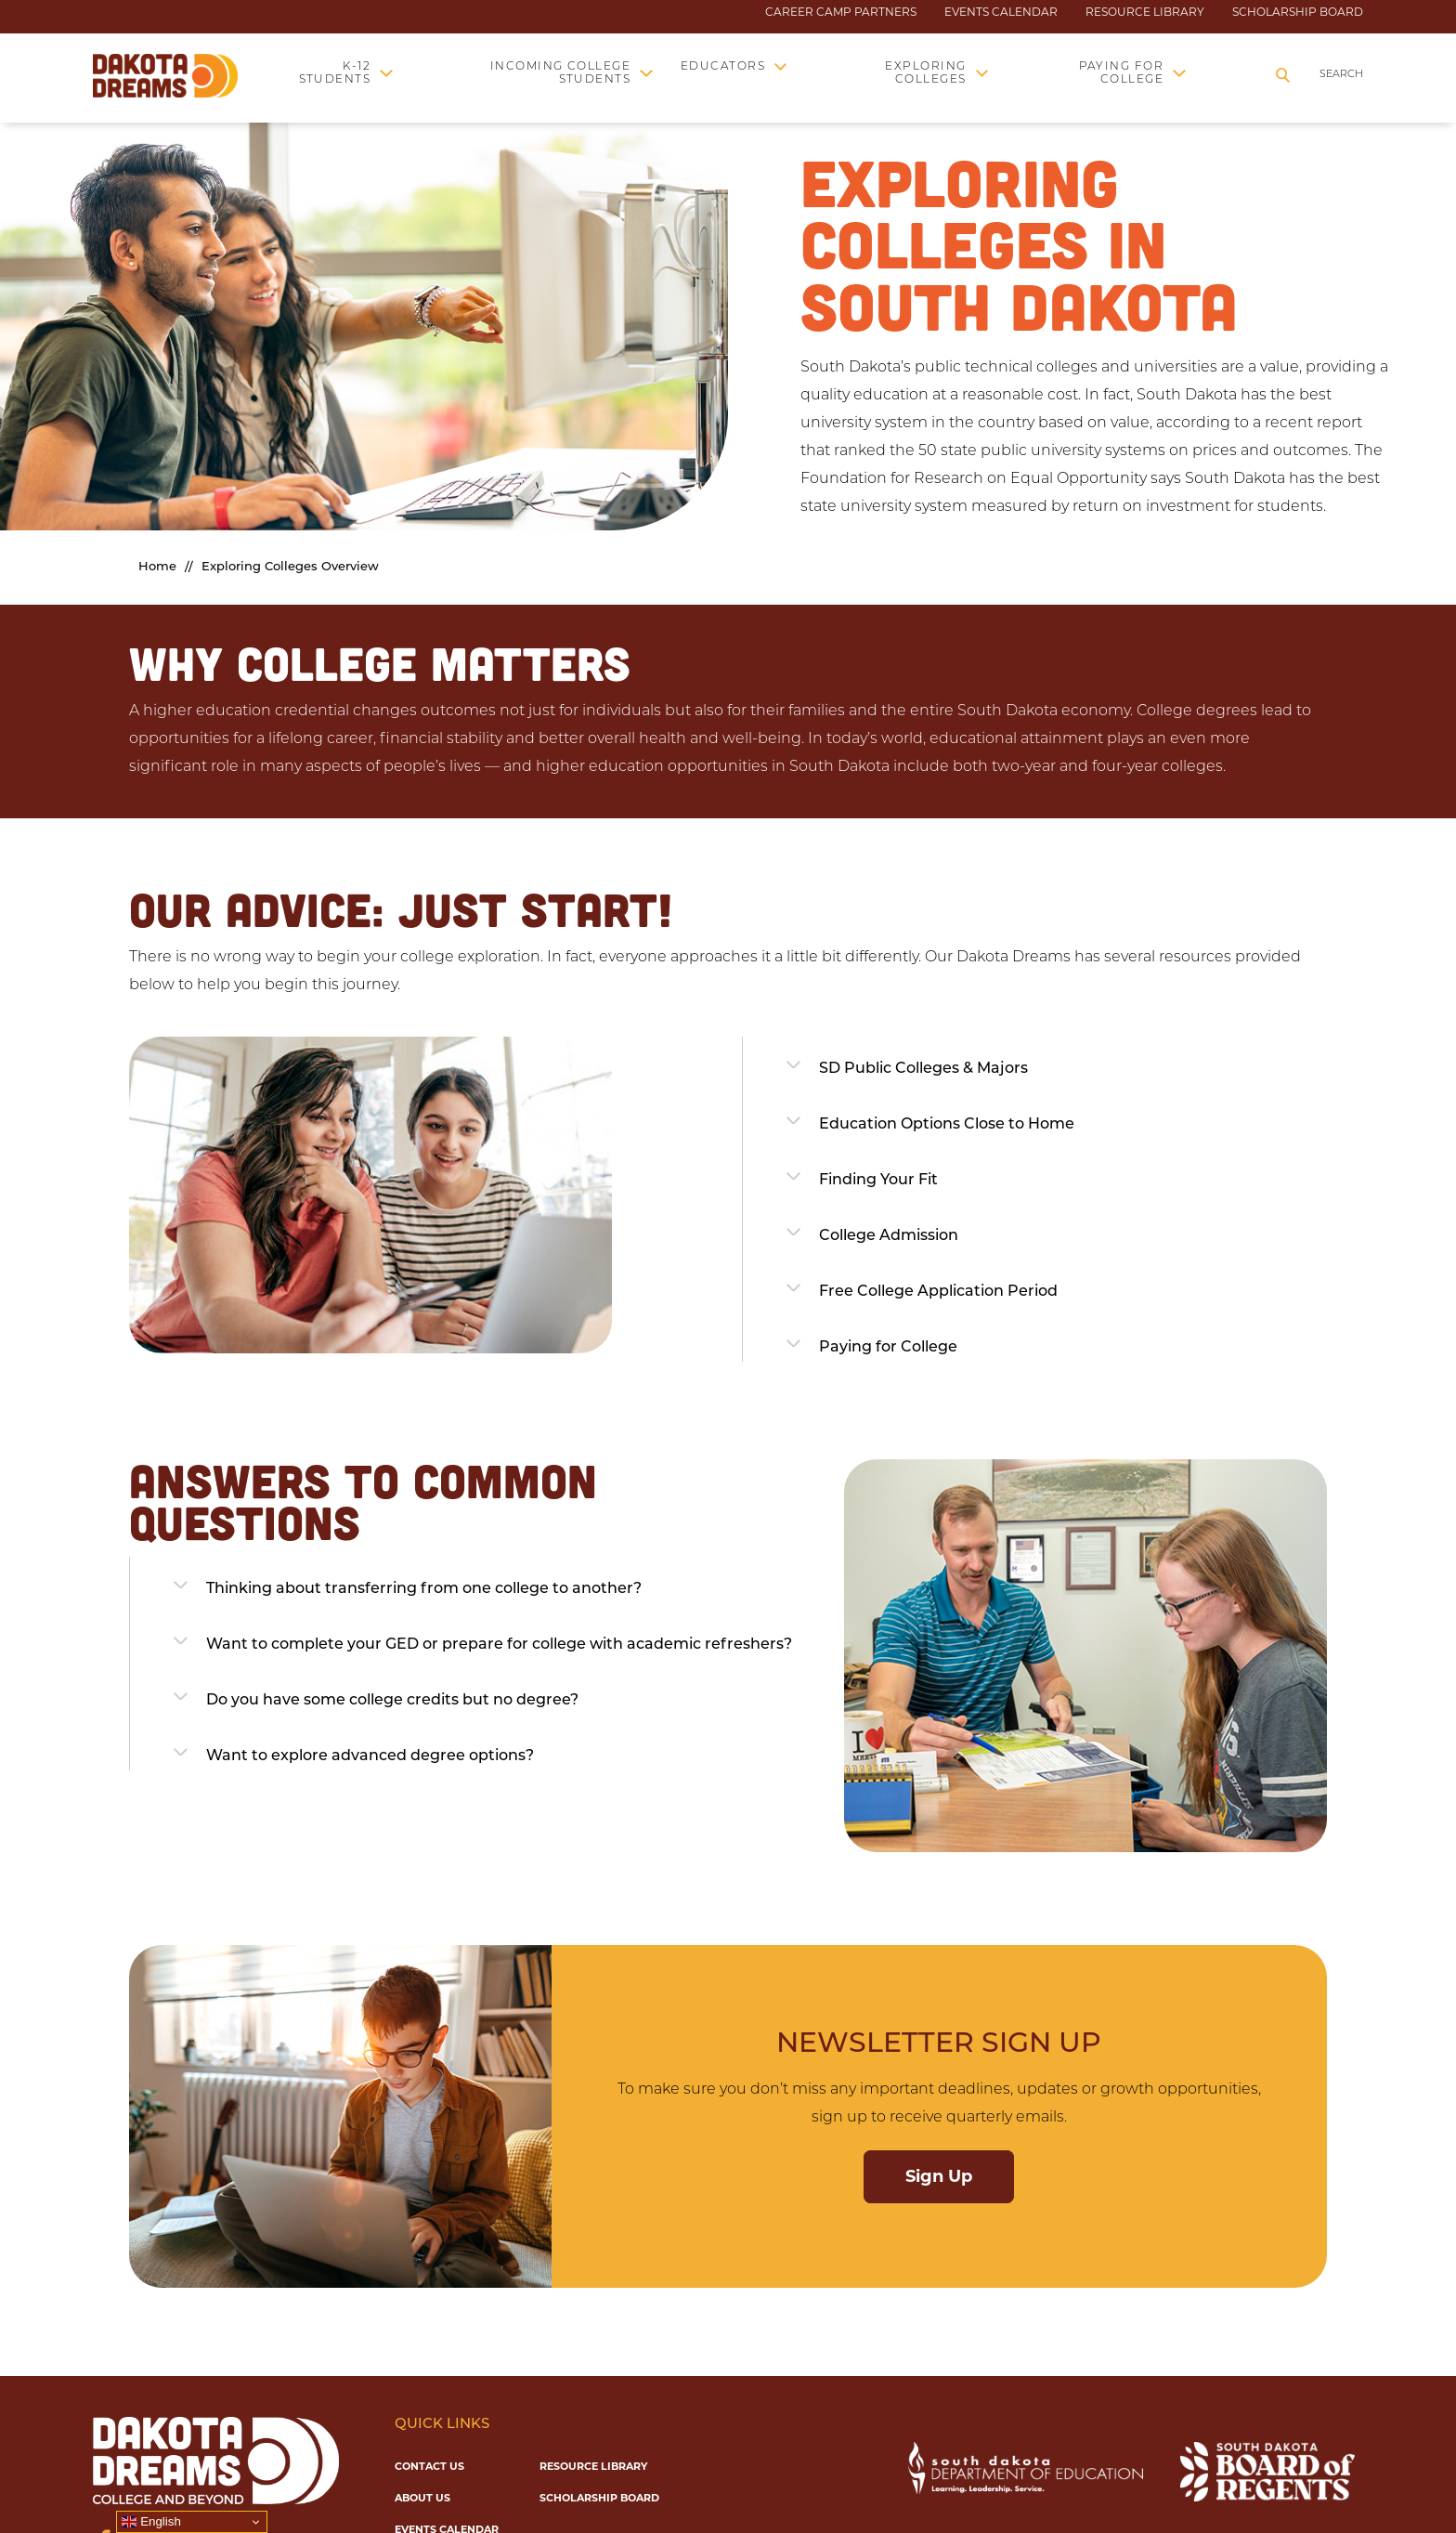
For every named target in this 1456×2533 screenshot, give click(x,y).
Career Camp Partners (840, 12)
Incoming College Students (560, 73)
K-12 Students (335, 73)
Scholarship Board (1297, 12)
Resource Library (1145, 12)
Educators (723, 66)
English (151, 2521)
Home (157, 567)
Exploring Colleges (925, 73)
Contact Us (429, 2466)
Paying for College (1121, 73)
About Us (422, 2497)
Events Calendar (1001, 12)
